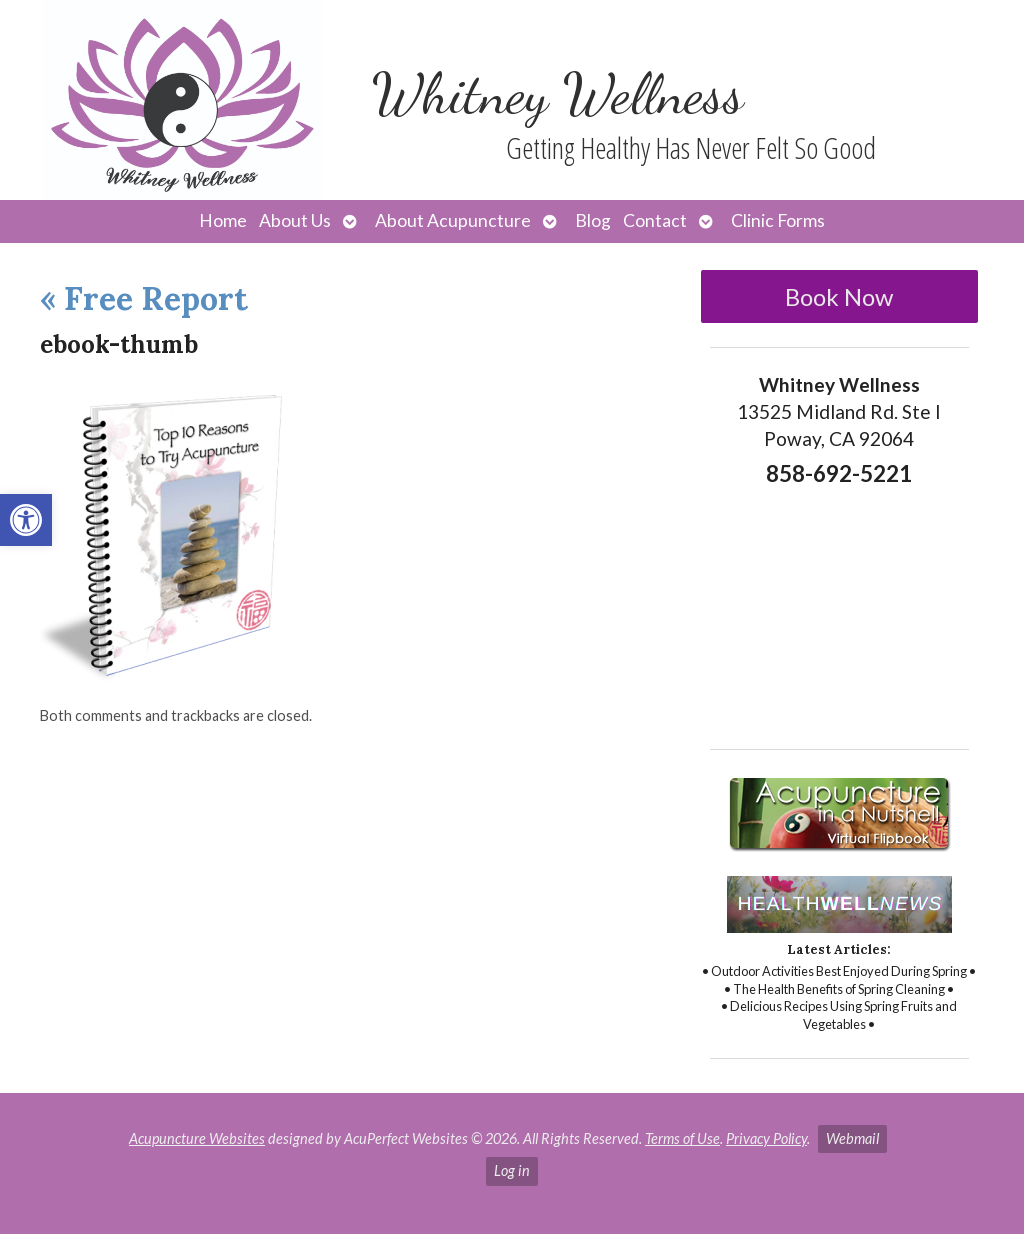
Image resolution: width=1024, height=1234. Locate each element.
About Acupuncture (453, 220)
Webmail (852, 1138)
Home (223, 220)
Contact (655, 220)
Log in (512, 1170)
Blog (593, 220)
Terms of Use (682, 1138)
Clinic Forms (778, 220)
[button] (26, 520)
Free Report (144, 298)
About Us (295, 220)
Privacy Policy (766, 1138)
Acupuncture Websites (197, 1138)
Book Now (839, 296)
